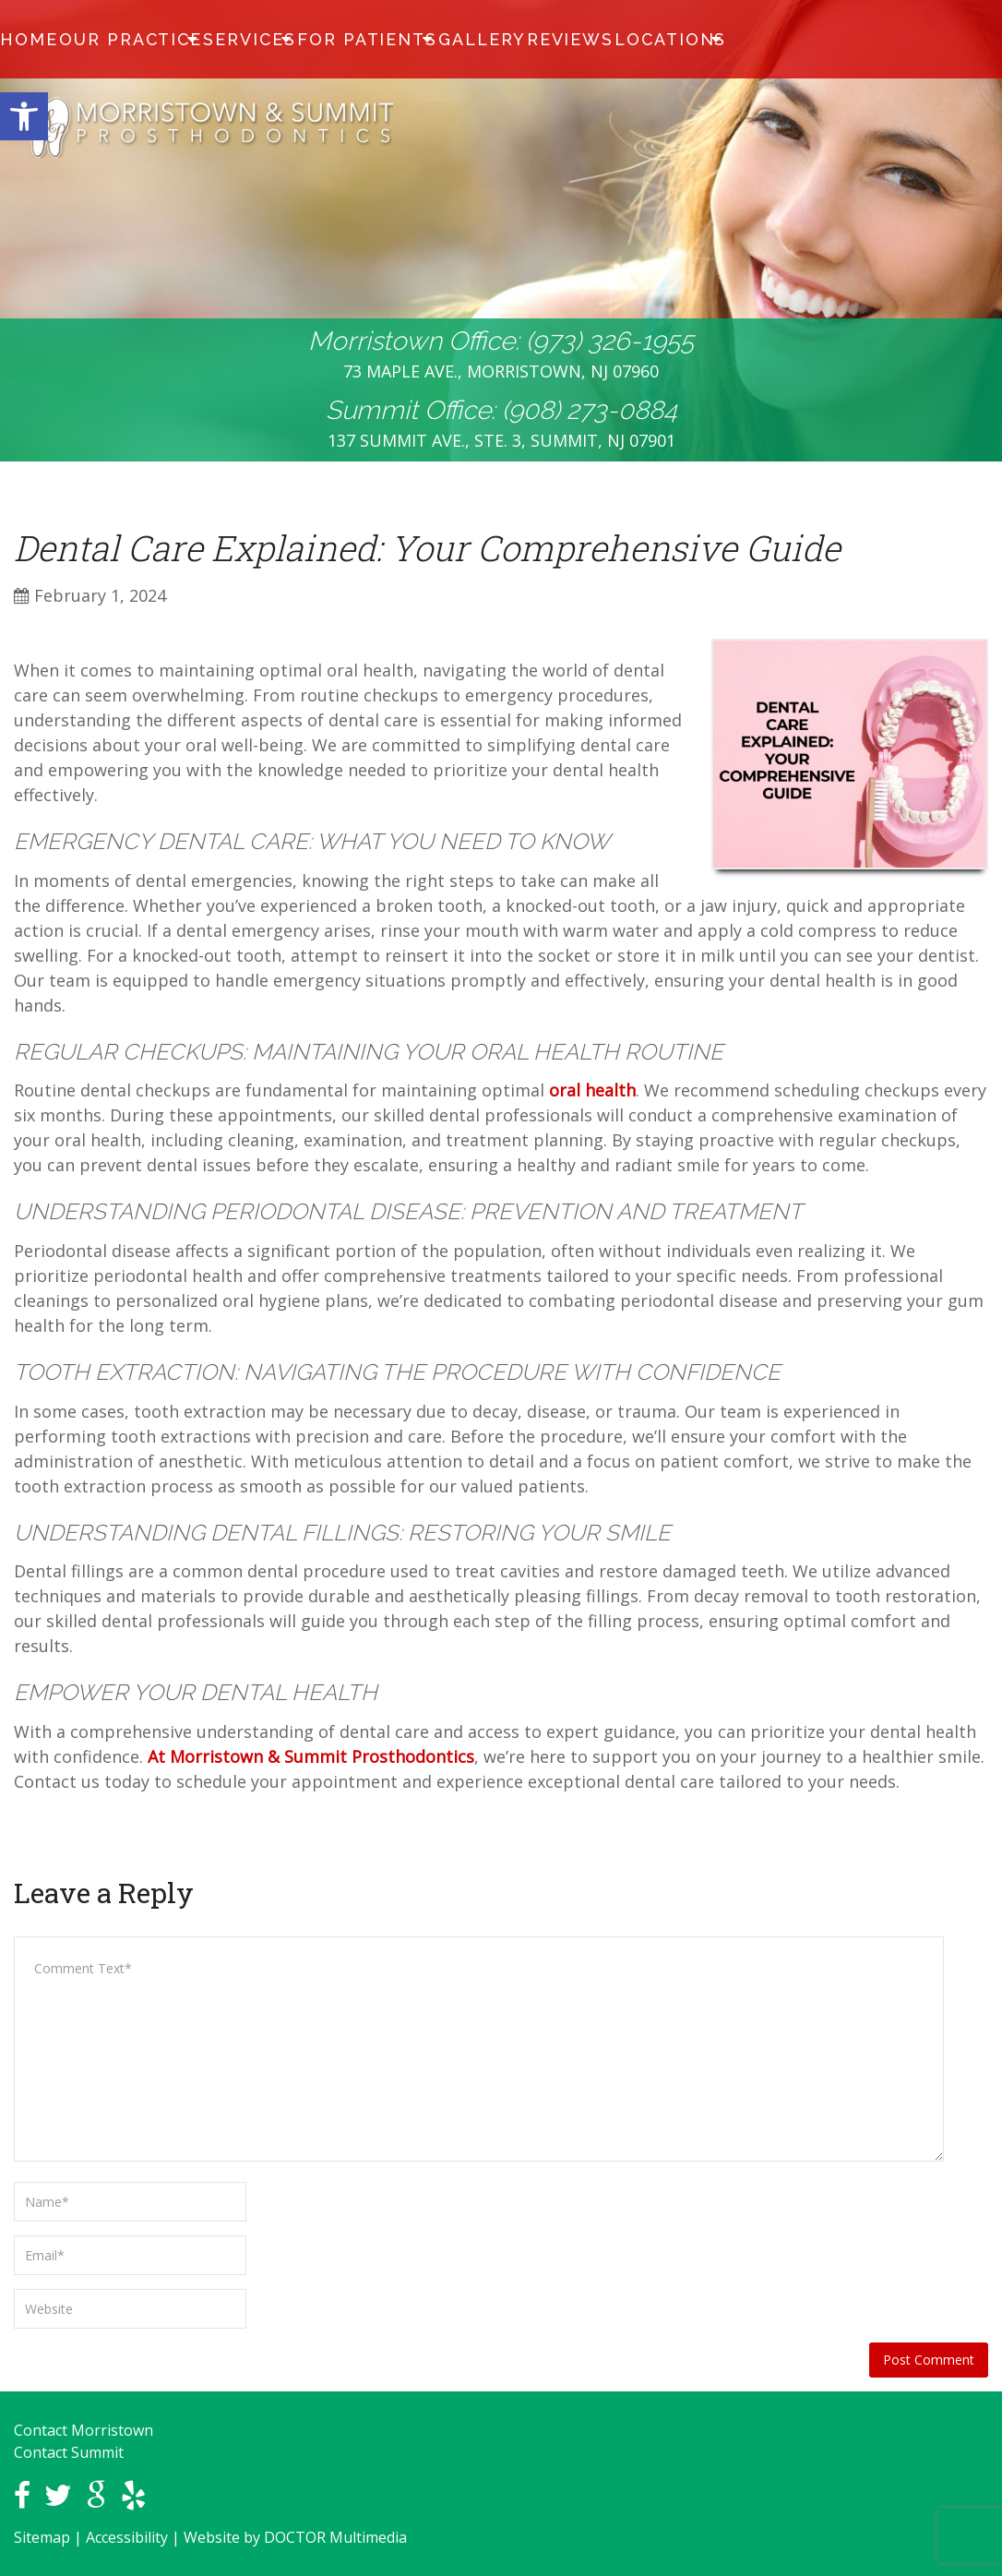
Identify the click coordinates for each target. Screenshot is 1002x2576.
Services (225, 39)
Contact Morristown (83, 2430)
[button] (24, 116)
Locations (601, 39)
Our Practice (118, 39)
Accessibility (127, 2537)
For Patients (330, 39)
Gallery (433, 39)
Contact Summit (69, 2452)
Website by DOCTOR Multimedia (295, 2537)
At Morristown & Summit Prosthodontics (311, 1756)
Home (30, 39)
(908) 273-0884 (589, 410)
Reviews (513, 39)
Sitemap (42, 2537)
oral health (592, 1090)
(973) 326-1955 (610, 341)
